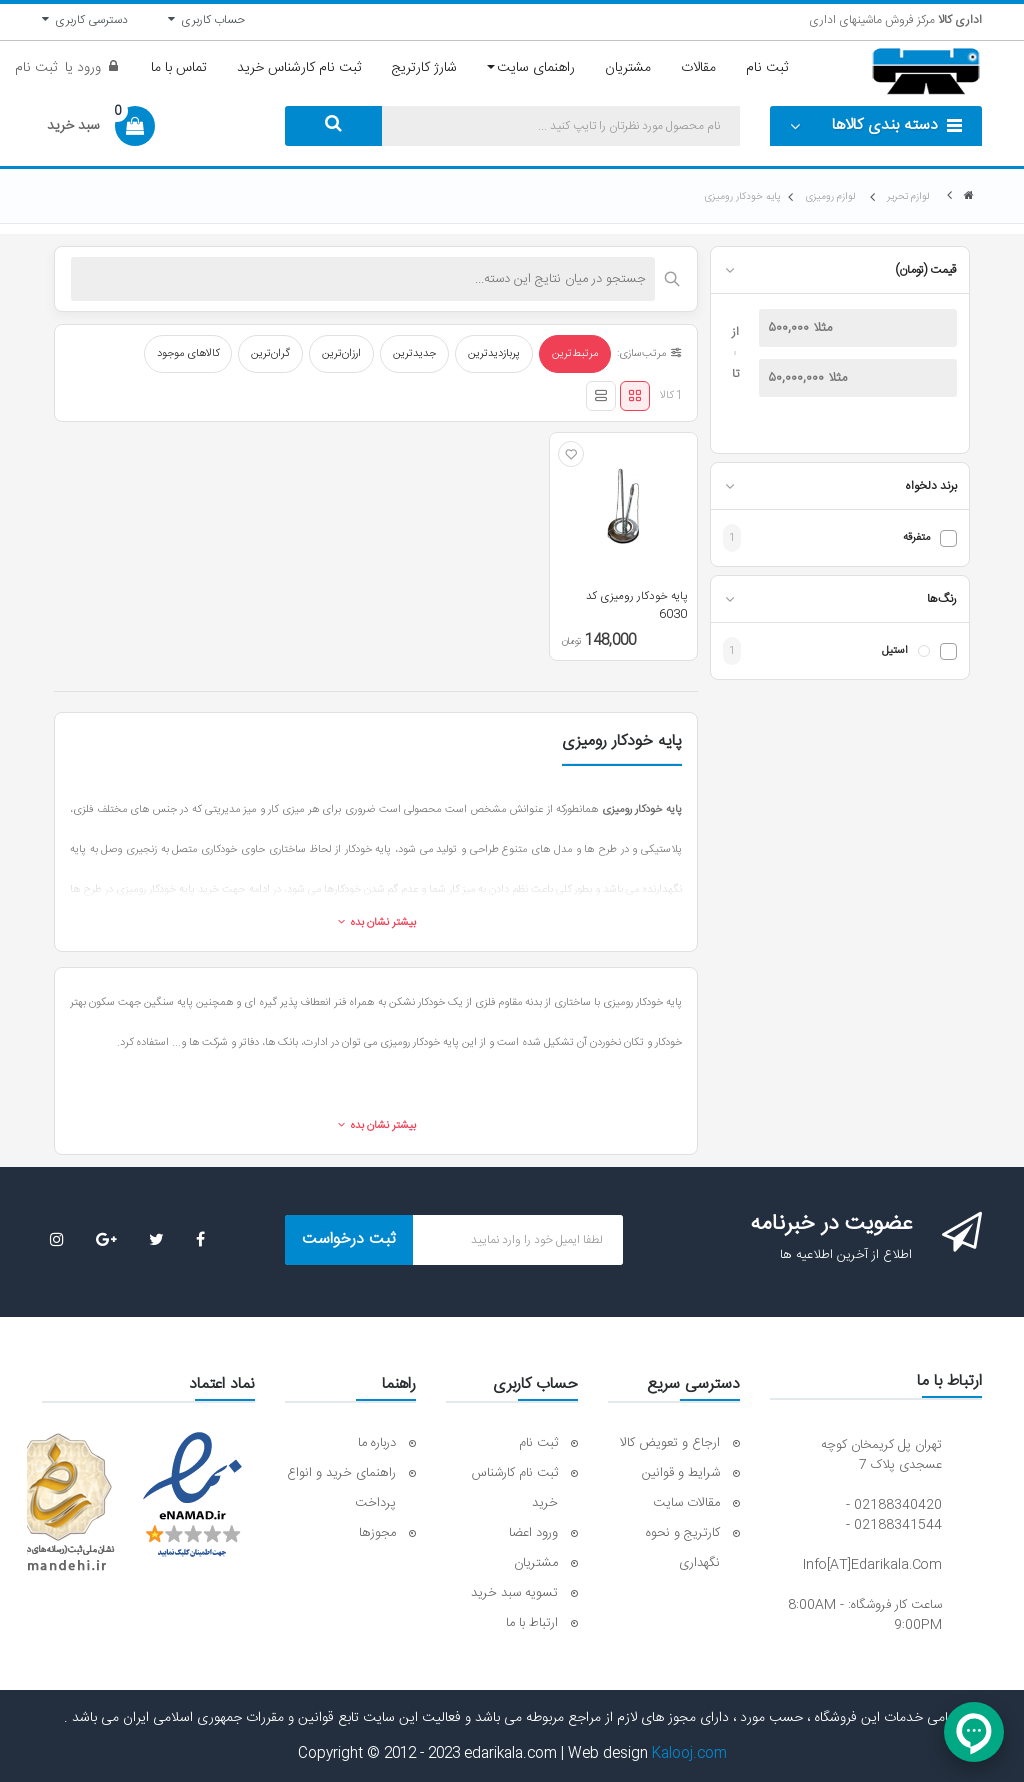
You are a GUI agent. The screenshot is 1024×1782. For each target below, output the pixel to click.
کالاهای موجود (188, 354)
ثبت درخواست (349, 1239)
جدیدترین (414, 354)
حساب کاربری (206, 20)
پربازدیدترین (494, 354)
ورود (87, 68)
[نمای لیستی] (601, 396)
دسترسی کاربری (85, 20)
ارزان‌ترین (341, 354)
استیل (895, 651)
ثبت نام (36, 68)
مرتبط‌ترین (575, 354)
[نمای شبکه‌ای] (635, 396)
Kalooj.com (689, 1754)
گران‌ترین (270, 354)
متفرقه (916, 538)
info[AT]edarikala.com (872, 1565)
